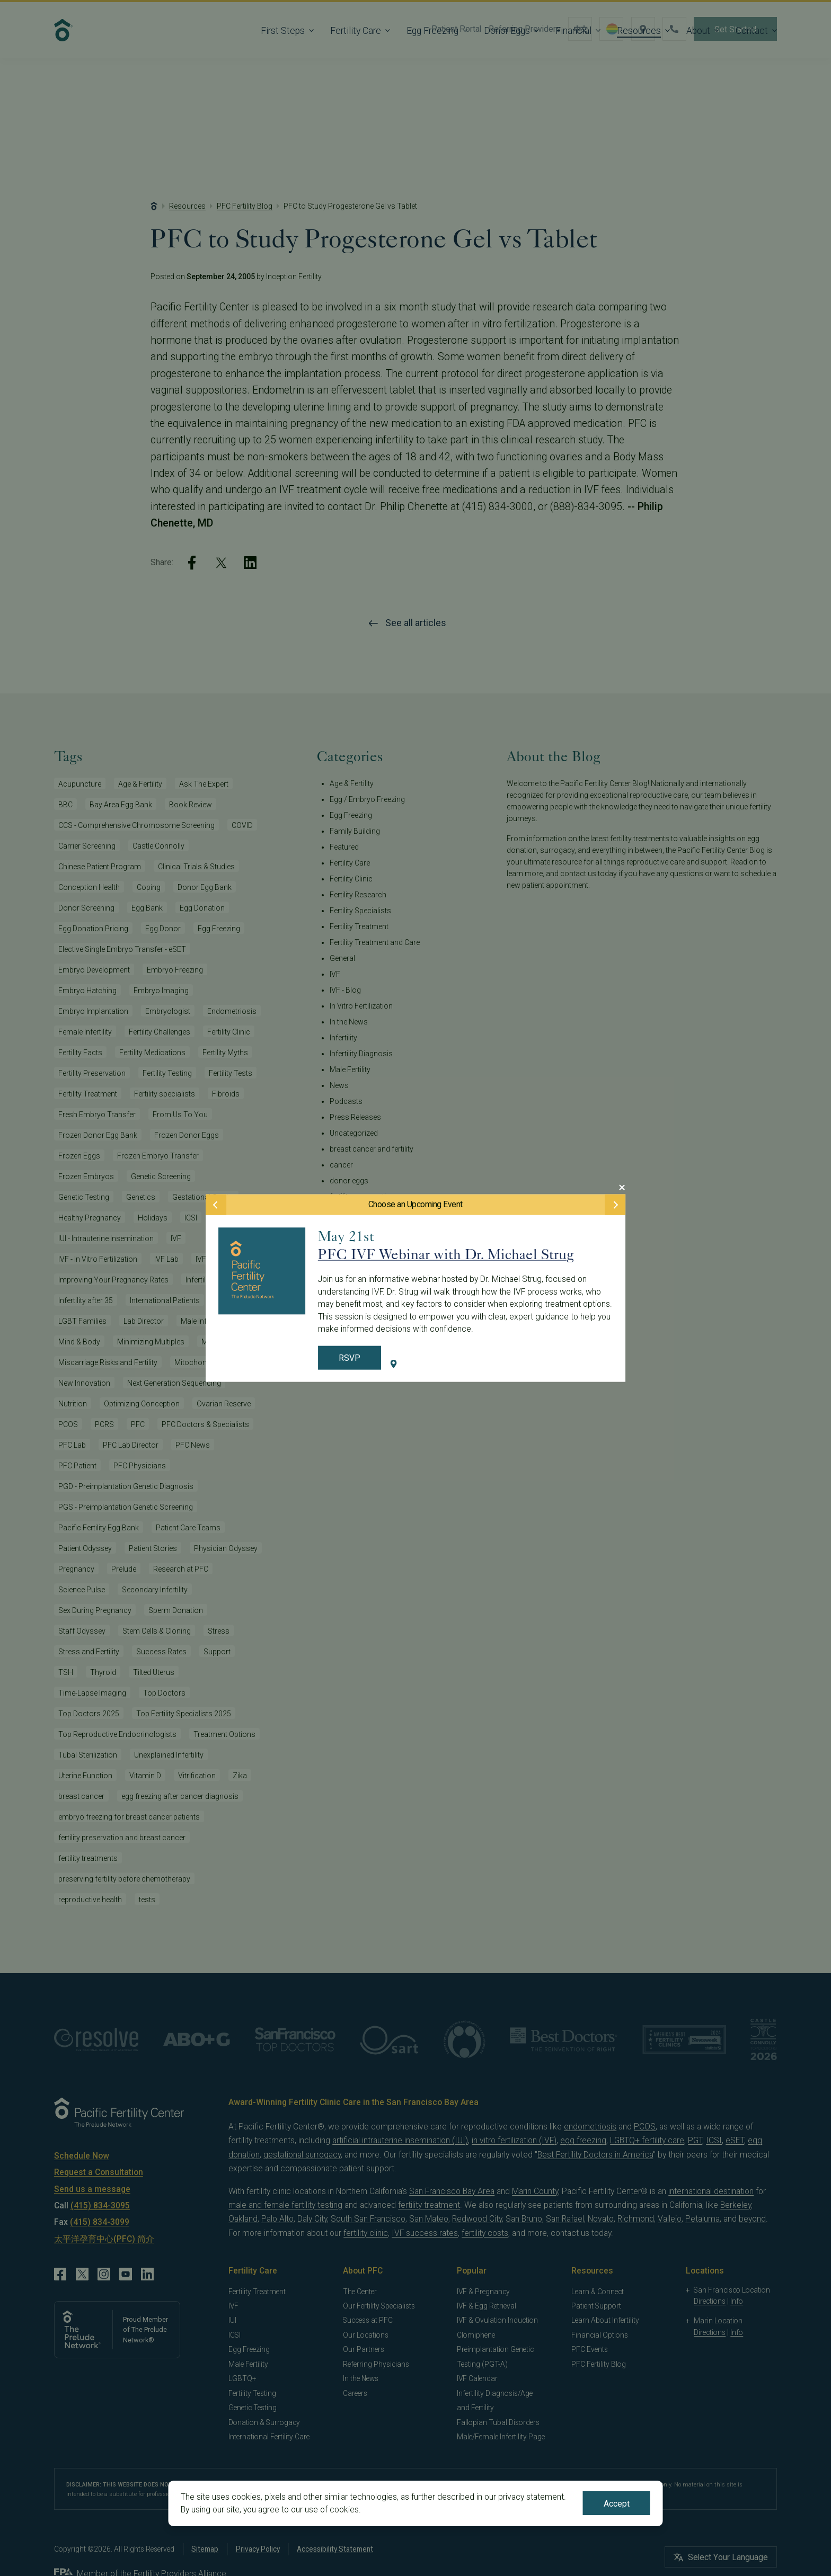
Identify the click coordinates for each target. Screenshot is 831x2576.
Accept (617, 2504)
